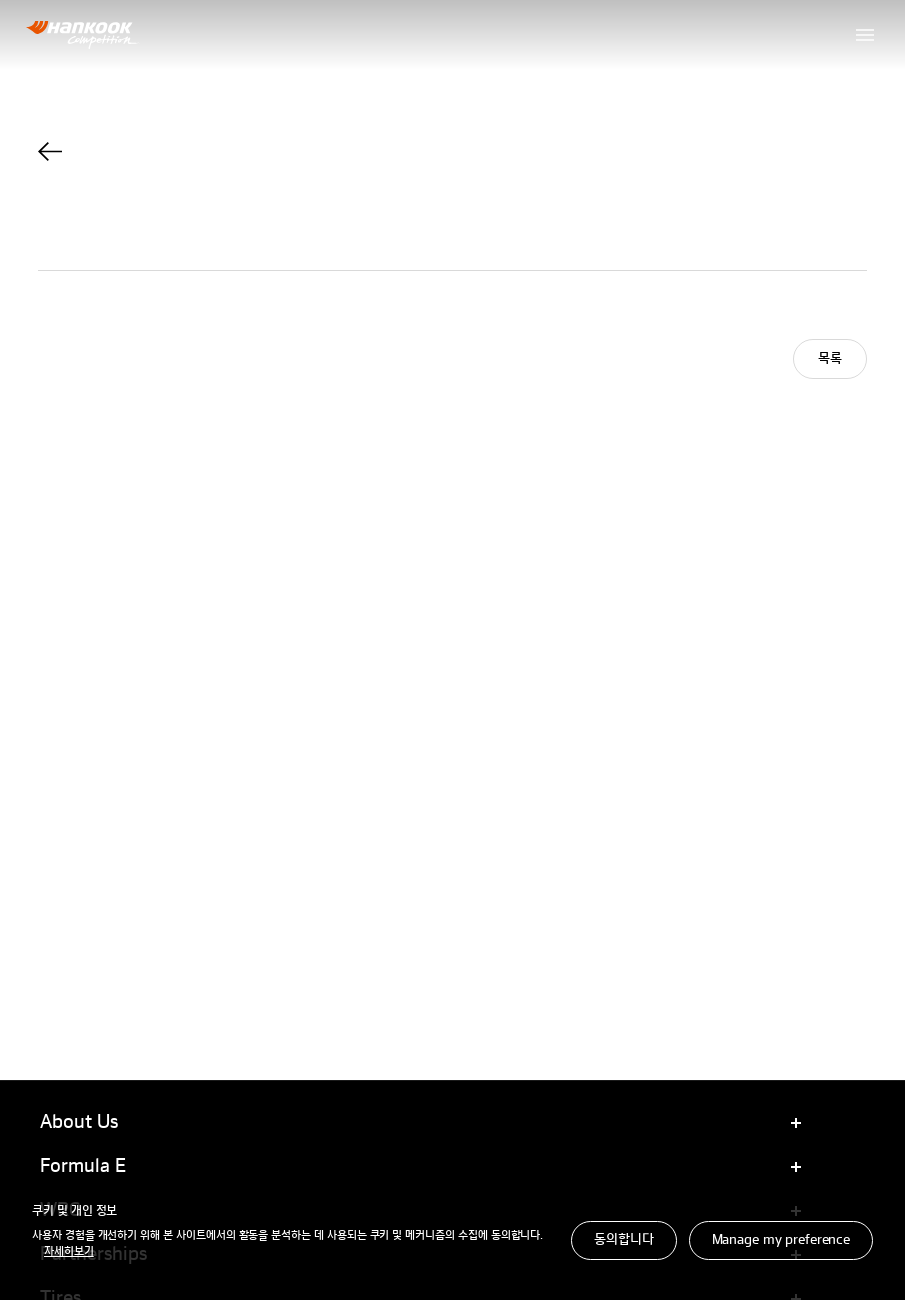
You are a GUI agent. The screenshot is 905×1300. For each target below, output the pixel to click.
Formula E (83, 1167)
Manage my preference (781, 1240)
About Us (79, 1123)
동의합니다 (623, 1240)
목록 (830, 359)
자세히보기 (69, 1252)
